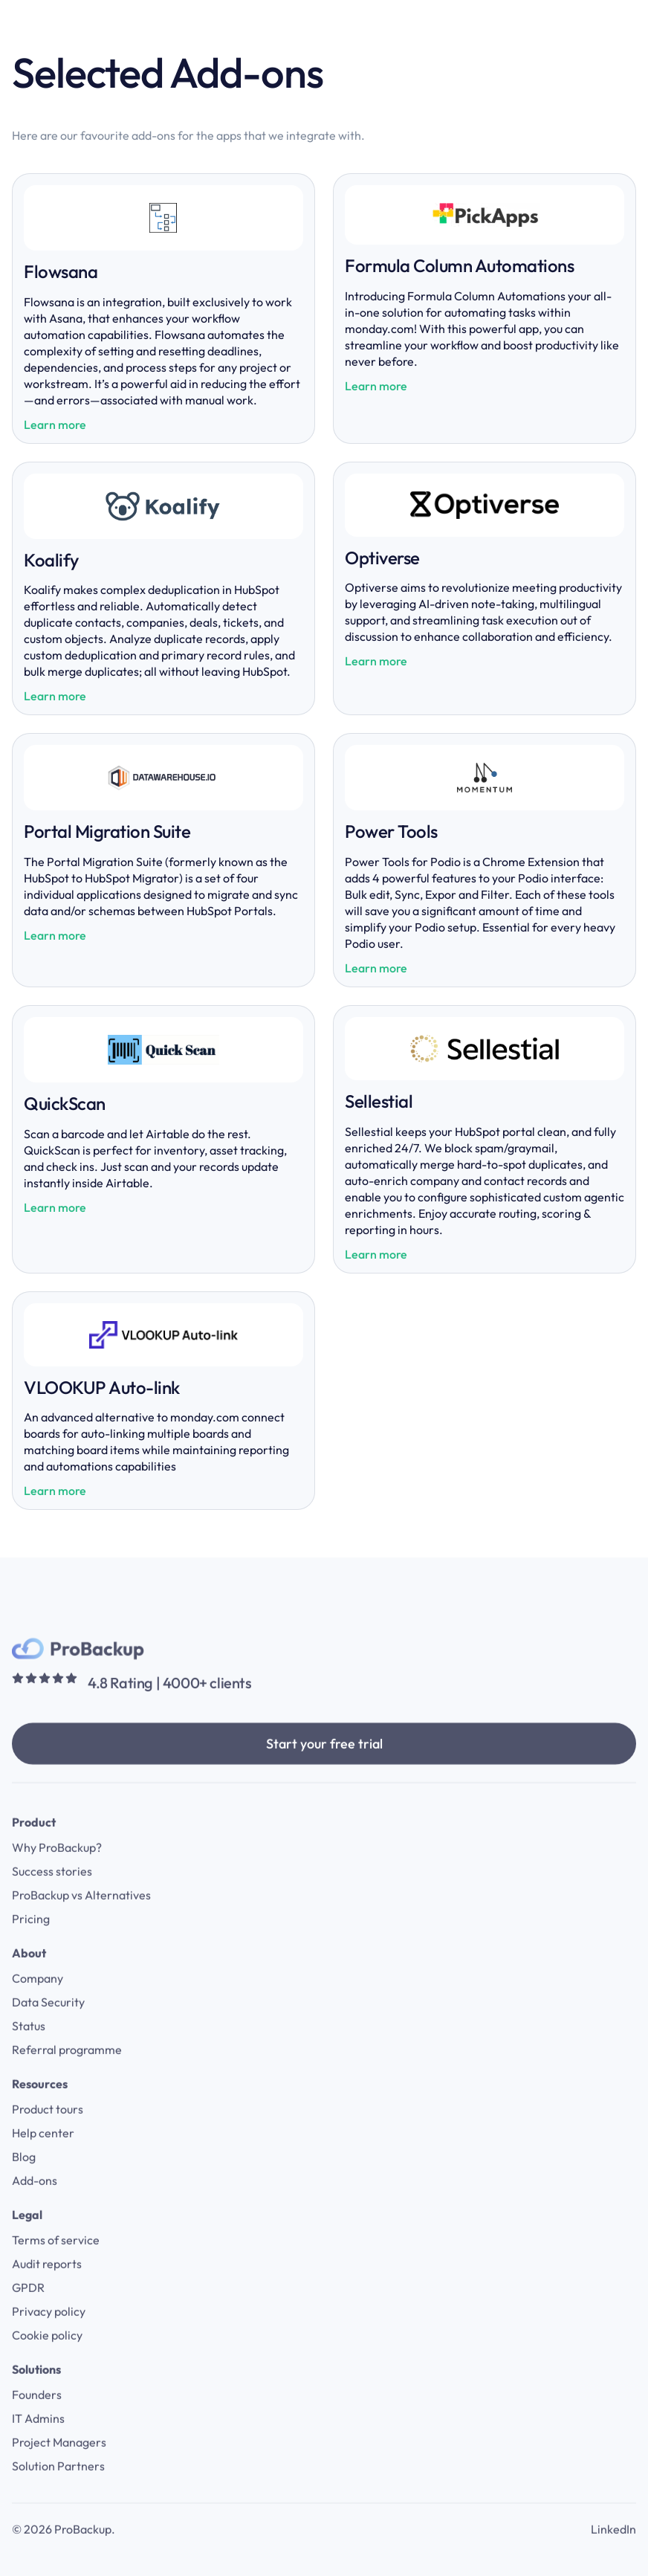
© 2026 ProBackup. (63, 2554)
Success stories (52, 1896)
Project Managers (59, 2467)
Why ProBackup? (57, 1872)
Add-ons (34, 2205)
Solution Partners (58, 2491)
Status (28, 2051)
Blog (24, 2182)
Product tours (47, 2134)
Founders (37, 2419)
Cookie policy (47, 2360)
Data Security (48, 2027)
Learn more (55, 424)
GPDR (28, 2312)
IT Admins (38, 2443)
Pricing (31, 1944)
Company (37, 2003)
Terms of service (56, 2265)
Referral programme (67, 2074)
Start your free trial (324, 1769)
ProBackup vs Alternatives (81, 1920)
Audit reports (47, 2289)
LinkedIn (613, 2554)
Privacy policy (48, 2336)
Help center (43, 2158)
